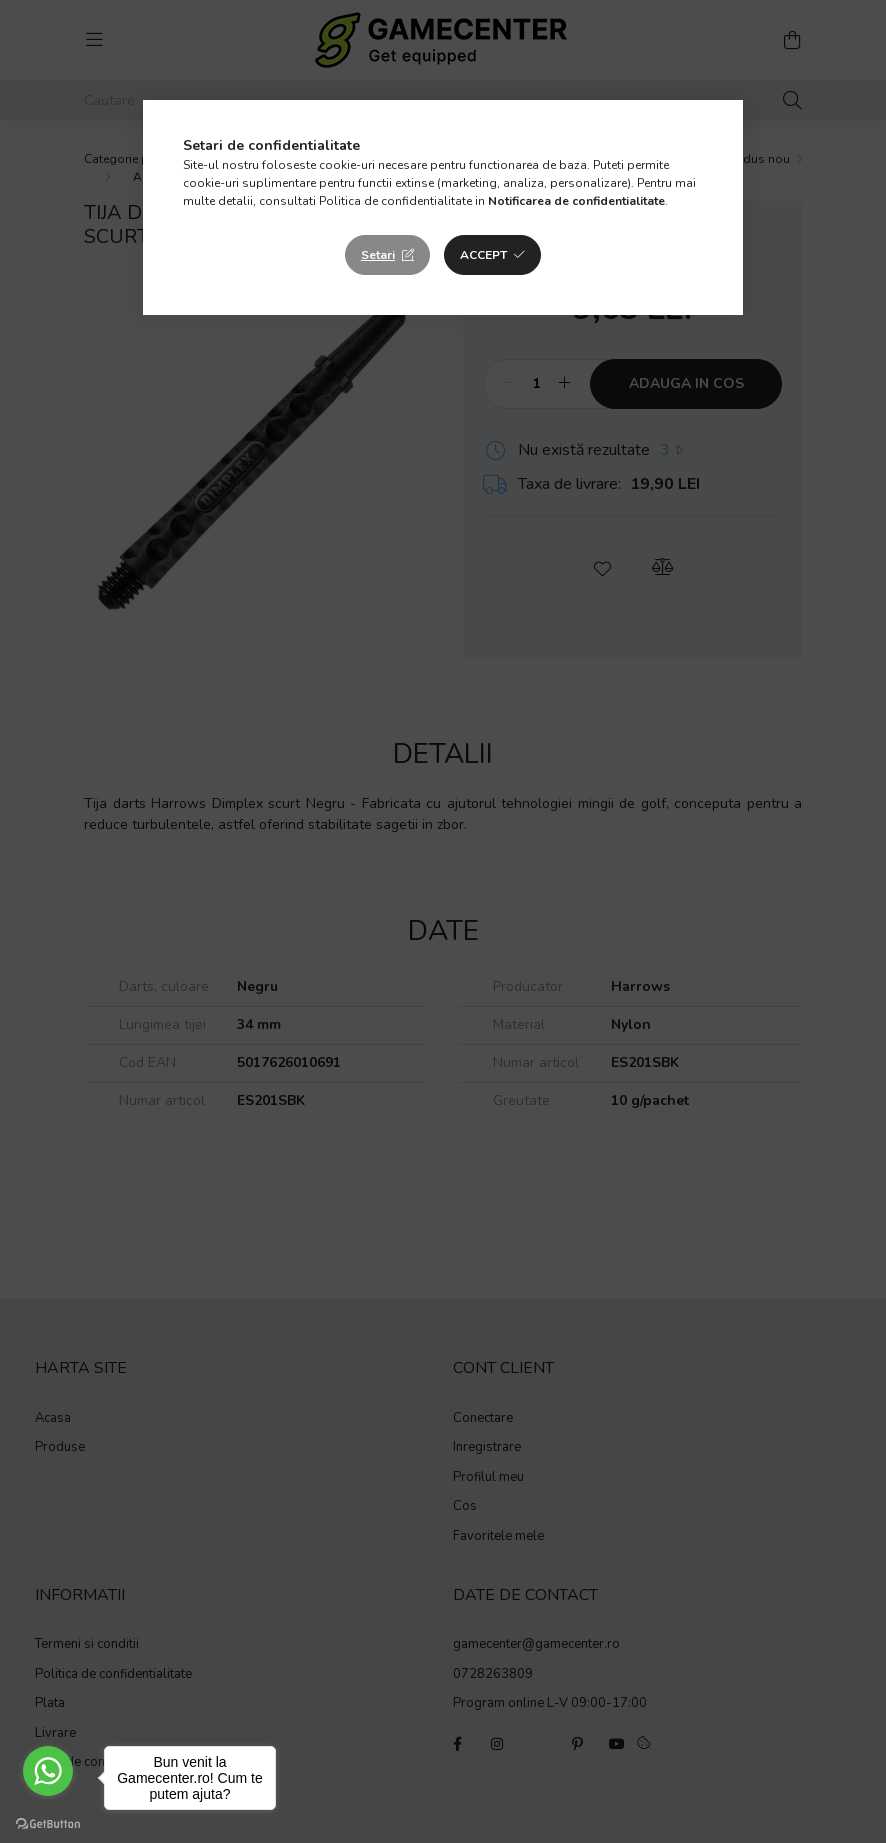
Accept (483, 255)
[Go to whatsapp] (48, 1771)
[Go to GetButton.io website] (48, 1823)
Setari (378, 255)
